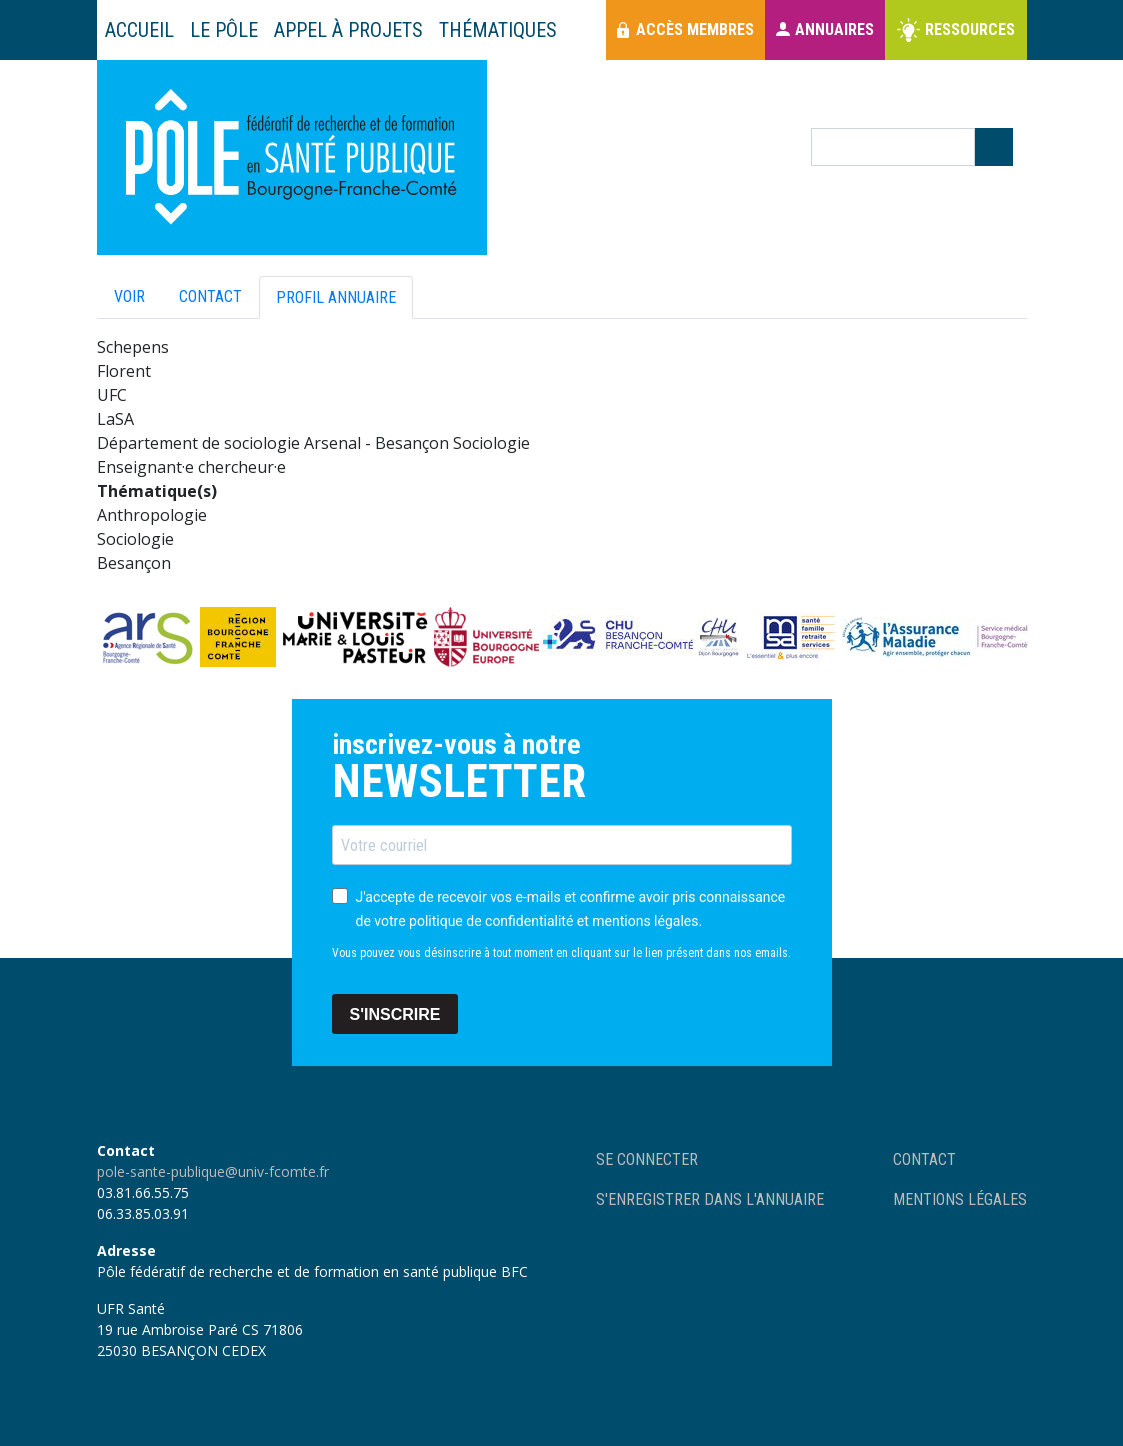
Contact (210, 296)
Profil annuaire (336, 297)
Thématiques (498, 30)
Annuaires (834, 29)
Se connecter (647, 1159)
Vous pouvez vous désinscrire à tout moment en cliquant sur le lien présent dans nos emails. (561, 953)
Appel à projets (348, 30)
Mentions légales (960, 1199)
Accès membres (695, 29)
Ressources (970, 29)
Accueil (139, 30)
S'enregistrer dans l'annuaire (710, 1199)
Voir (129, 296)
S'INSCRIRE (395, 1014)
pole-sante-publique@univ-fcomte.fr (213, 1171)
